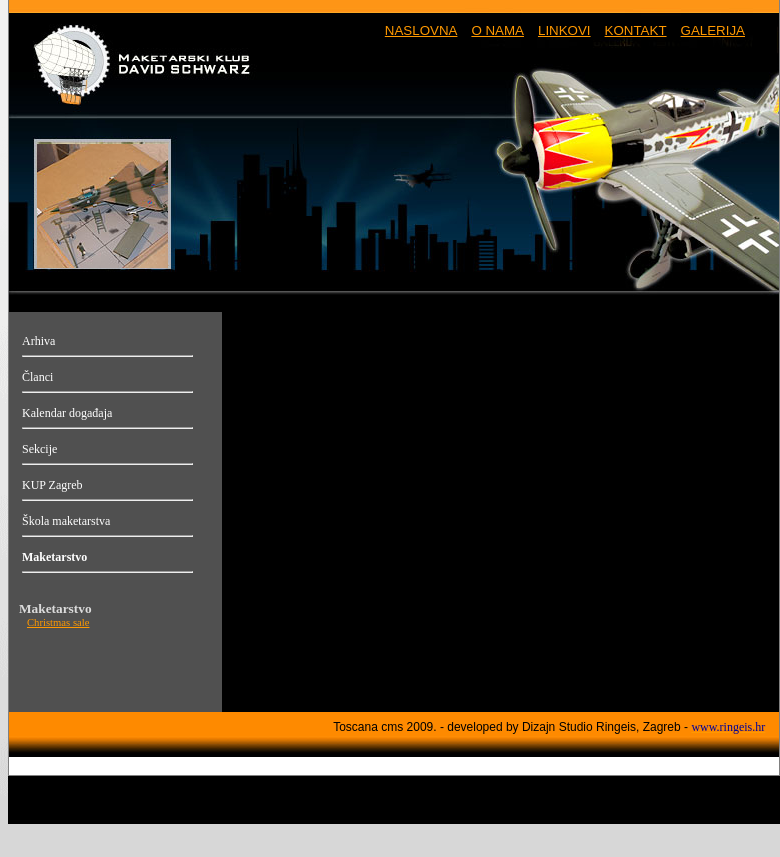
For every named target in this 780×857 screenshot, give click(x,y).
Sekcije (39, 449)
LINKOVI (564, 30)
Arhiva (38, 341)
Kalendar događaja (67, 413)
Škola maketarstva (66, 521)
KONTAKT (636, 30)
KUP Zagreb (52, 485)
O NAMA (497, 30)
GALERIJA (713, 30)
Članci (37, 377)
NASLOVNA (421, 30)
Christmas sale (58, 622)
